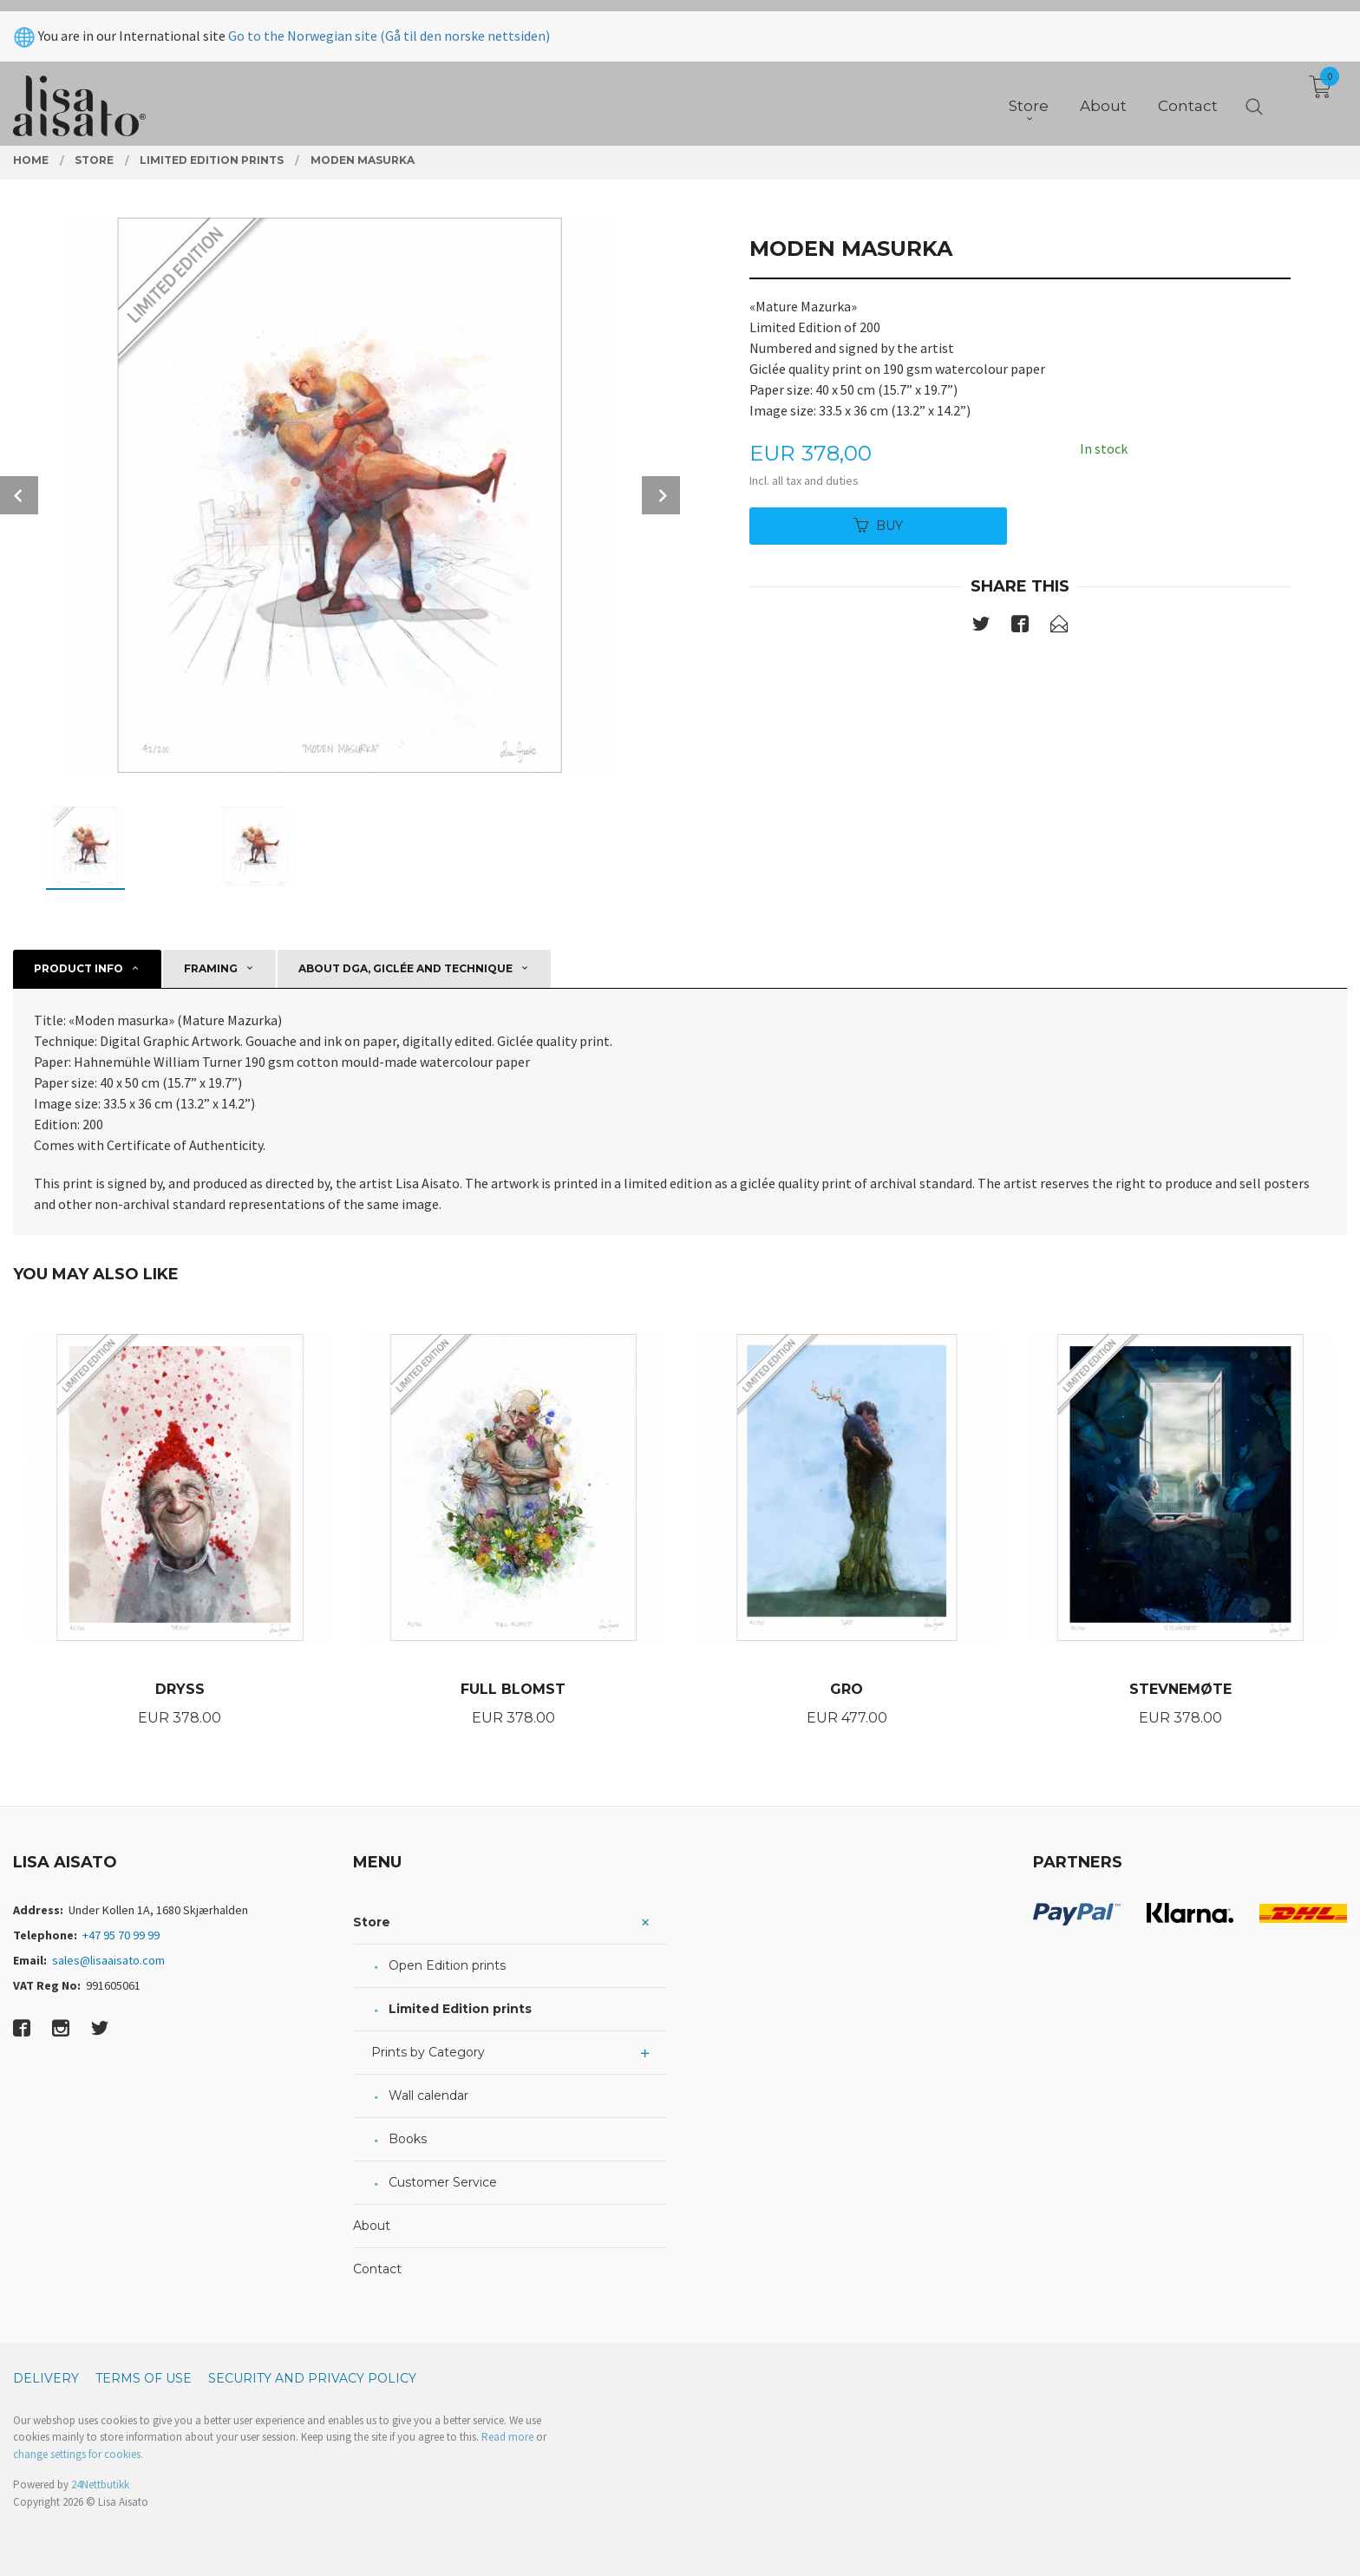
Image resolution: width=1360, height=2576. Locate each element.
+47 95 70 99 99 (121, 1935)
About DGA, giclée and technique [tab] (405, 968)
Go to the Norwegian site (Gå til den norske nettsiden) (389, 24)
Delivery (46, 2378)
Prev (19, 495)
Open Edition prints (447, 1965)
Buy (878, 525)
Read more (507, 2436)
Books (408, 2139)
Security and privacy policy (312, 2378)
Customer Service (443, 2182)
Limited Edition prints (460, 2009)
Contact (377, 2269)
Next (661, 495)
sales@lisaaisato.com (108, 1960)
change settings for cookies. (78, 2454)
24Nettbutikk (100, 2484)
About (371, 2225)
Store (371, 1922)
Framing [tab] (211, 968)
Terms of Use (143, 2378)
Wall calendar (428, 2095)
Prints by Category (428, 2052)
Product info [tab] (78, 968)
